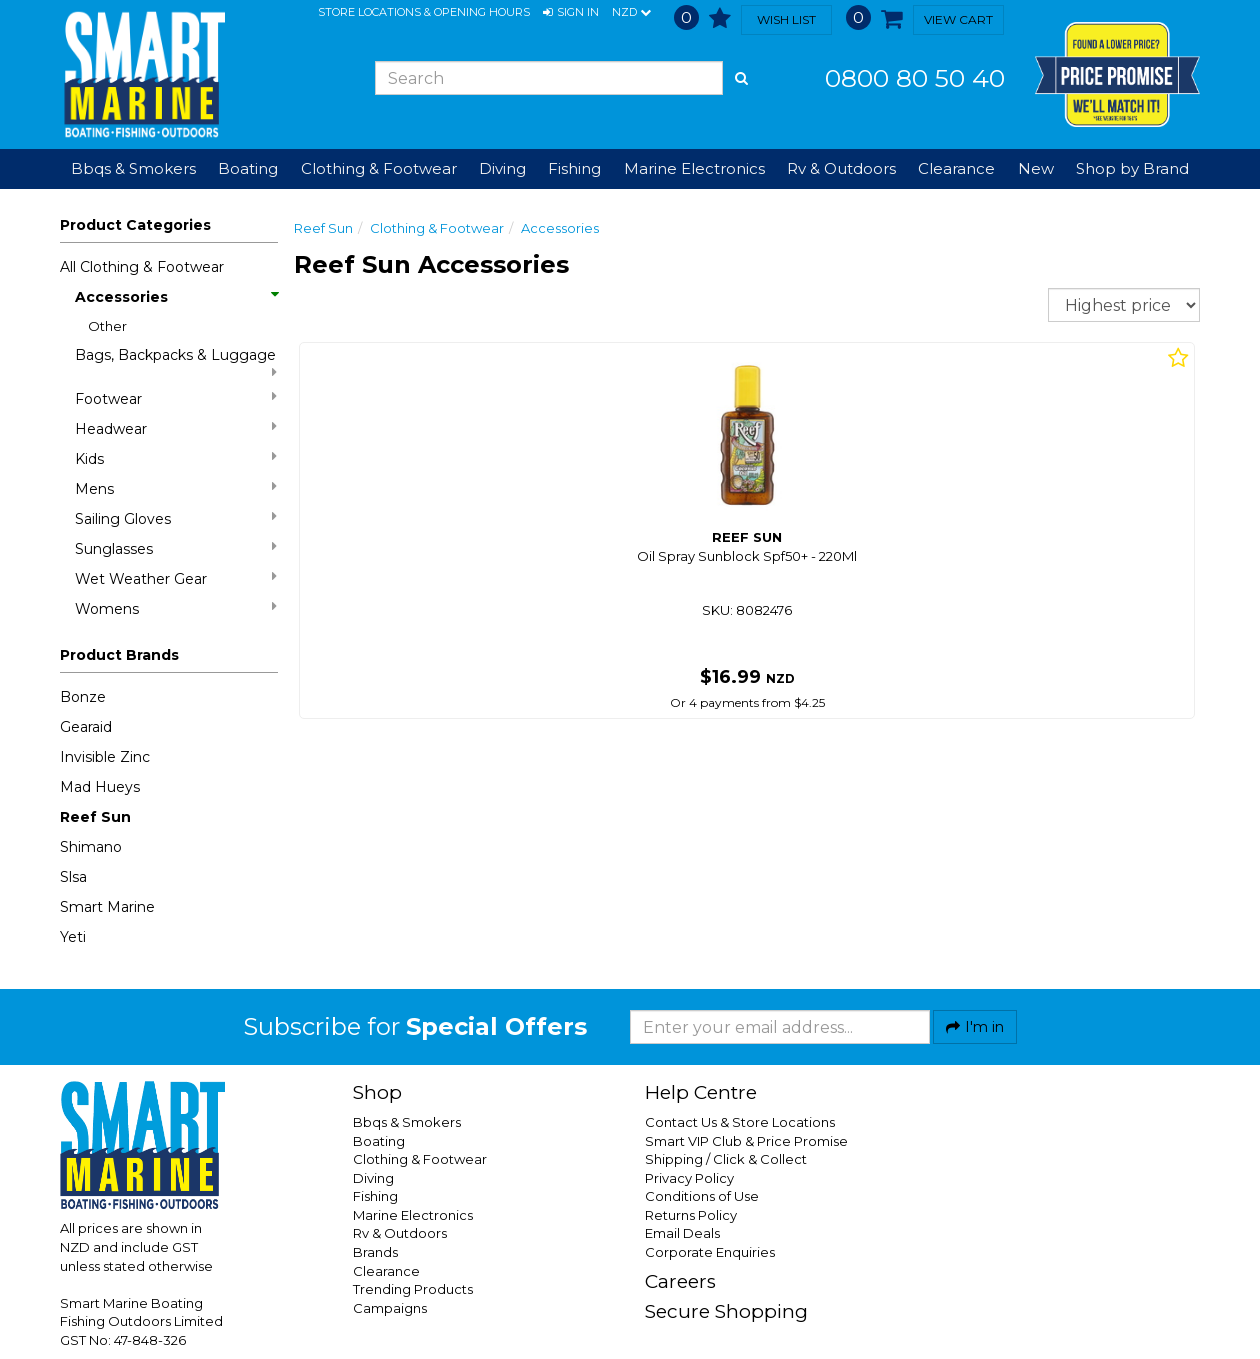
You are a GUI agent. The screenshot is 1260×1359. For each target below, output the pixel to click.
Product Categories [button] (135, 225)
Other (107, 326)
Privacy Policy (689, 1178)
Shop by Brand (1132, 168)
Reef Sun (95, 817)
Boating (379, 1141)
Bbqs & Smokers (133, 168)
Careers (680, 1281)
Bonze (83, 697)
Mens (176, 488)
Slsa (73, 877)
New (1036, 168)
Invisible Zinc (105, 757)
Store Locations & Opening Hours (424, 12)
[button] (571, 13)
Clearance (956, 168)
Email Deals (682, 1233)
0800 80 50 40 (915, 78)
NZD (631, 13)
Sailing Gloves (176, 518)
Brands (375, 1252)
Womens (176, 608)
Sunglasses (176, 548)
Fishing (375, 1196)
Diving (373, 1178)
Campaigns (390, 1308)
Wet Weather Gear (176, 578)
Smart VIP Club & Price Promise (746, 1141)
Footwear (176, 398)
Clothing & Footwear (437, 228)
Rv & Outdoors (400, 1233)
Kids (176, 458)
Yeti (73, 937)
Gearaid (86, 727)
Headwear (176, 428)
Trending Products (413, 1289)
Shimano (91, 847)
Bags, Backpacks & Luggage (176, 362)
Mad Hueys (100, 787)
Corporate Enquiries (710, 1252)
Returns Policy (691, 1215)
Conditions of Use (702, 1196)
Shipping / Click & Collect (726, 1159)
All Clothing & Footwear (142, 267)
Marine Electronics (413, 1215)
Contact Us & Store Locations (740, 1122)
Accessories (176, 297)
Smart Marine (107, 907)
